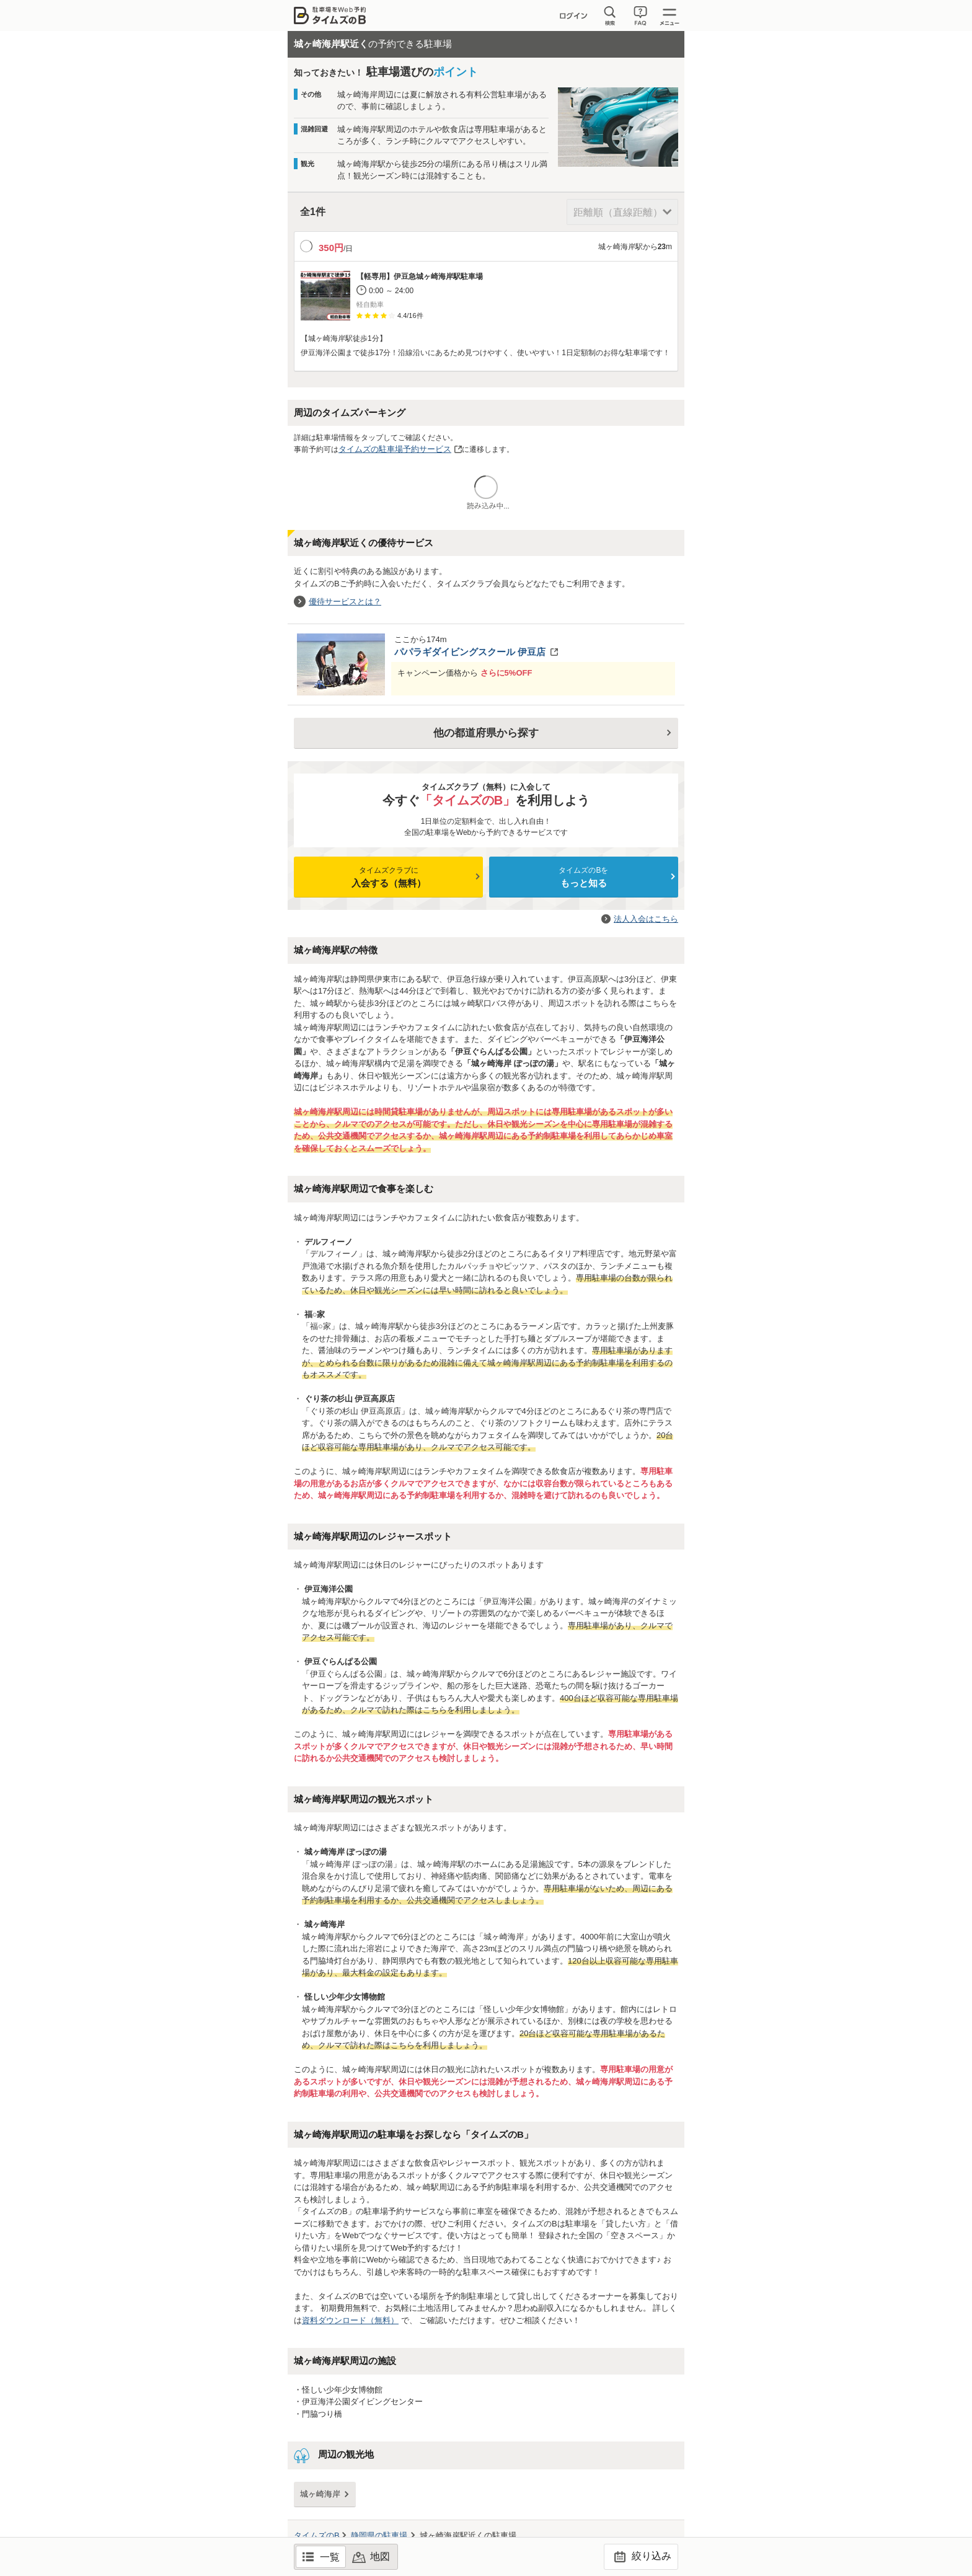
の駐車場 (379, 2535)
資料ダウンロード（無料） (350, 2320)
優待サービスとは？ (345, 601)
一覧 (330, 2557)
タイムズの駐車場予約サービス (394, 449)
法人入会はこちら (646, 919)
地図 (380, 2556)
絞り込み (641, 2556)
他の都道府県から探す (486, 733)
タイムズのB (317, 2535)
